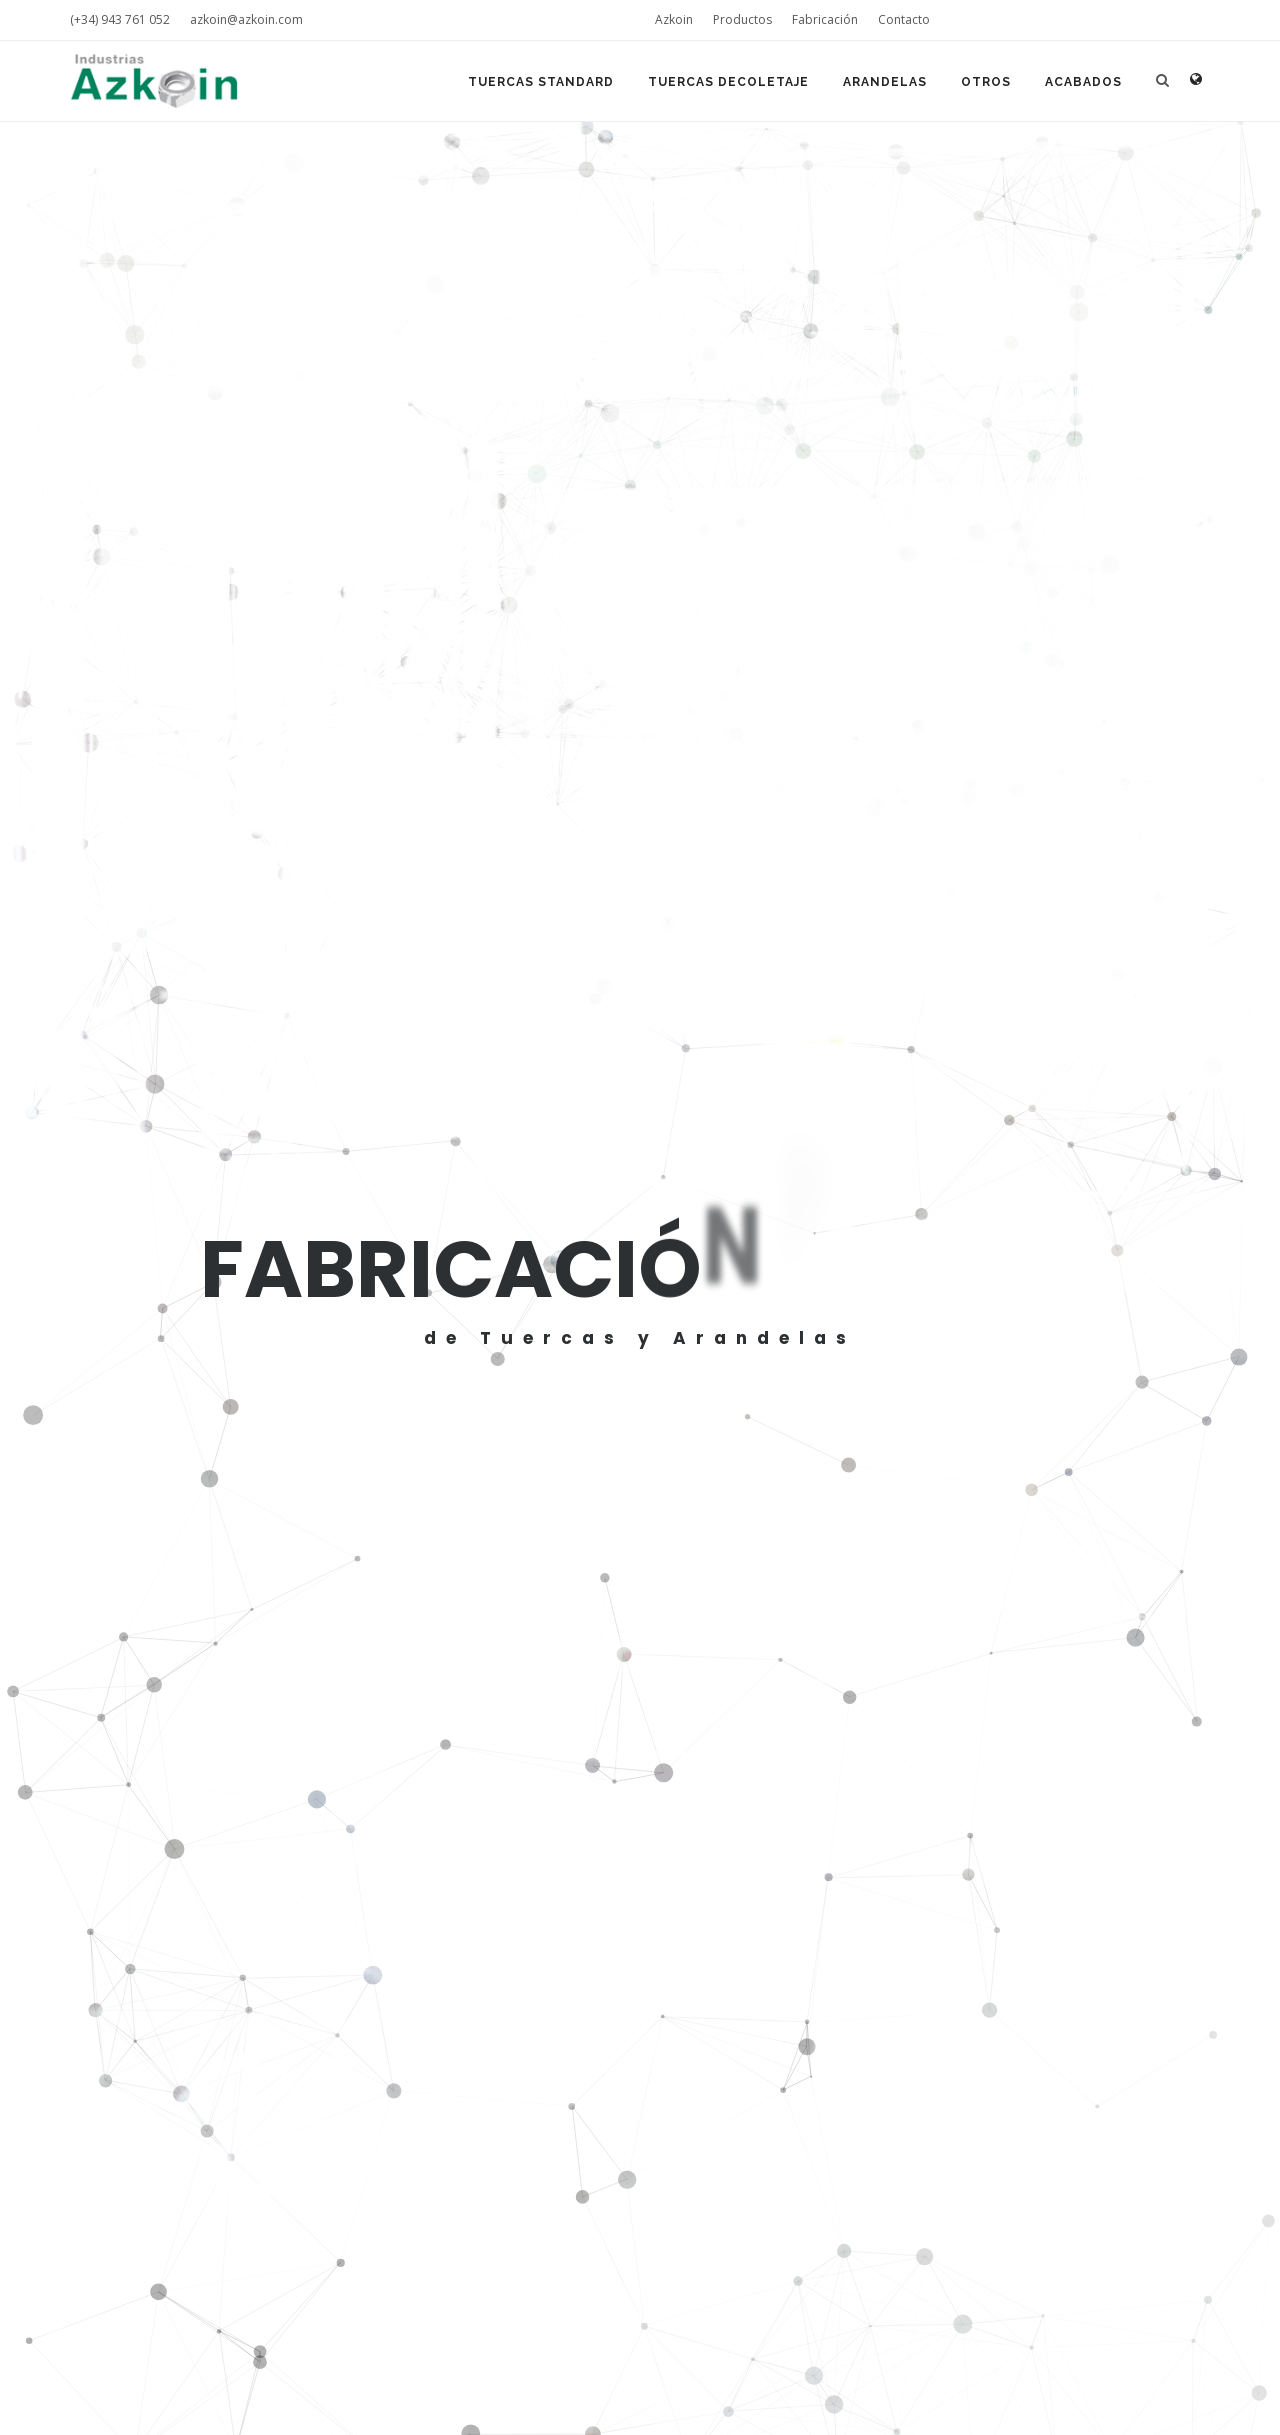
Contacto (904, 19)
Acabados (1083, 82)
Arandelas (885, 82)
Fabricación (825, 19)
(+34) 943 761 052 (120, 19)
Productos (742, 19)
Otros (986, 82)
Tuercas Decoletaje (728, 82)
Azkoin (674, 19)
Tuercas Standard (541, 82)
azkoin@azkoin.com (246, 19)
